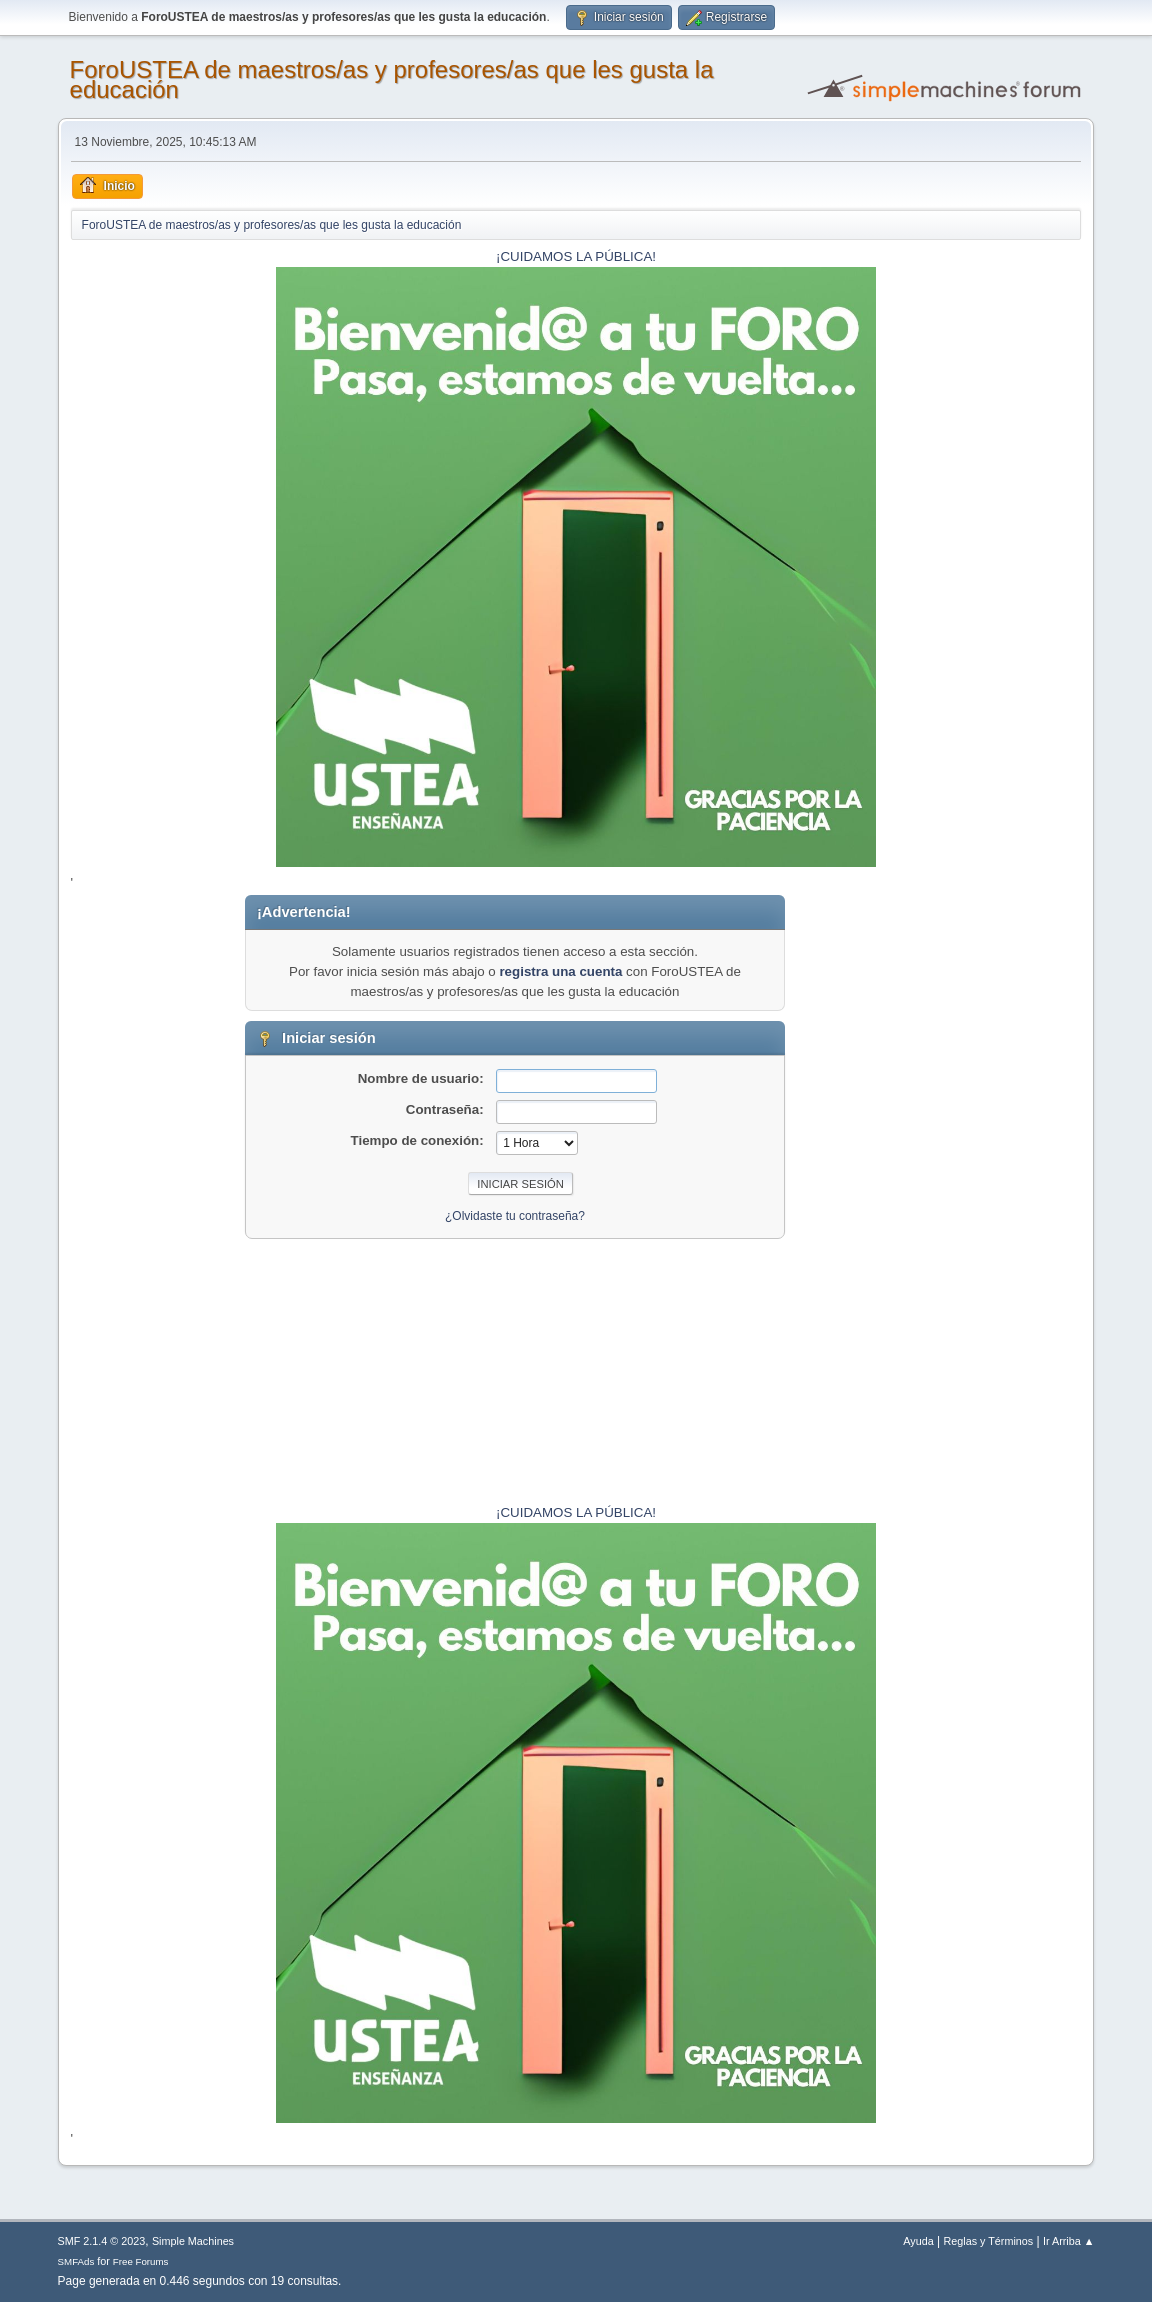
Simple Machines (193, 2241)
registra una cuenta (560, 971)
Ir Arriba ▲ (1068, 2241)
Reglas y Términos (989, 2241)
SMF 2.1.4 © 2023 (102, 2241)
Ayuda (918, 2241)
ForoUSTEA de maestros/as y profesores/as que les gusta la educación (392, 79)
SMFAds (76, 2261)
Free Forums (141, 2261)
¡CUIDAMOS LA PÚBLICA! (576, 256)
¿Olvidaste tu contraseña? (515, 1216)
